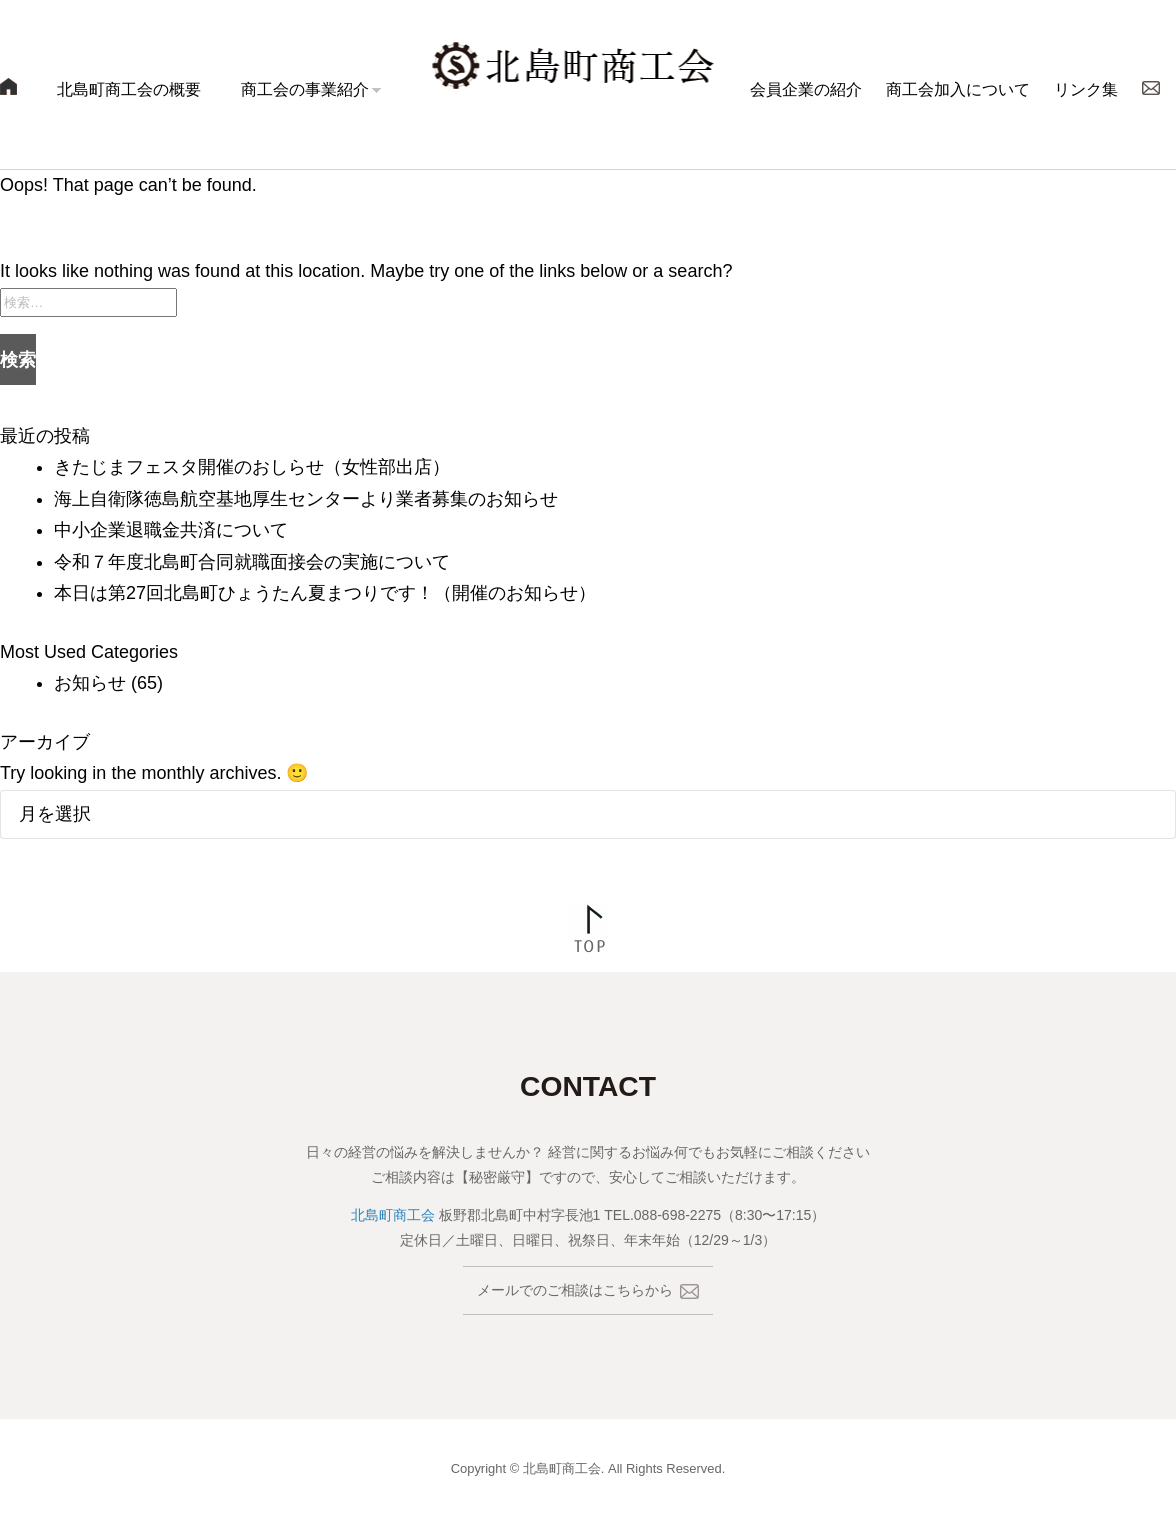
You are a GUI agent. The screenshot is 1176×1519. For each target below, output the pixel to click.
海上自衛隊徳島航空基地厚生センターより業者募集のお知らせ (306, 499)
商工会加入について (958, 89)
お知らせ (90, 683)
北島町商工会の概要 (129, 89)
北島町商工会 (393, 1215)
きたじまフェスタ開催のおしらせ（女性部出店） (252, 467)
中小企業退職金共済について (171, 530)
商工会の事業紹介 (305, 89)
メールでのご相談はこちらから (588, 1290)
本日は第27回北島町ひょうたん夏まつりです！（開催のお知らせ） (334, 593)
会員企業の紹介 (806, 89)
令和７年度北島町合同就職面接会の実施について (252, 562)
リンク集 (1086, 89)
